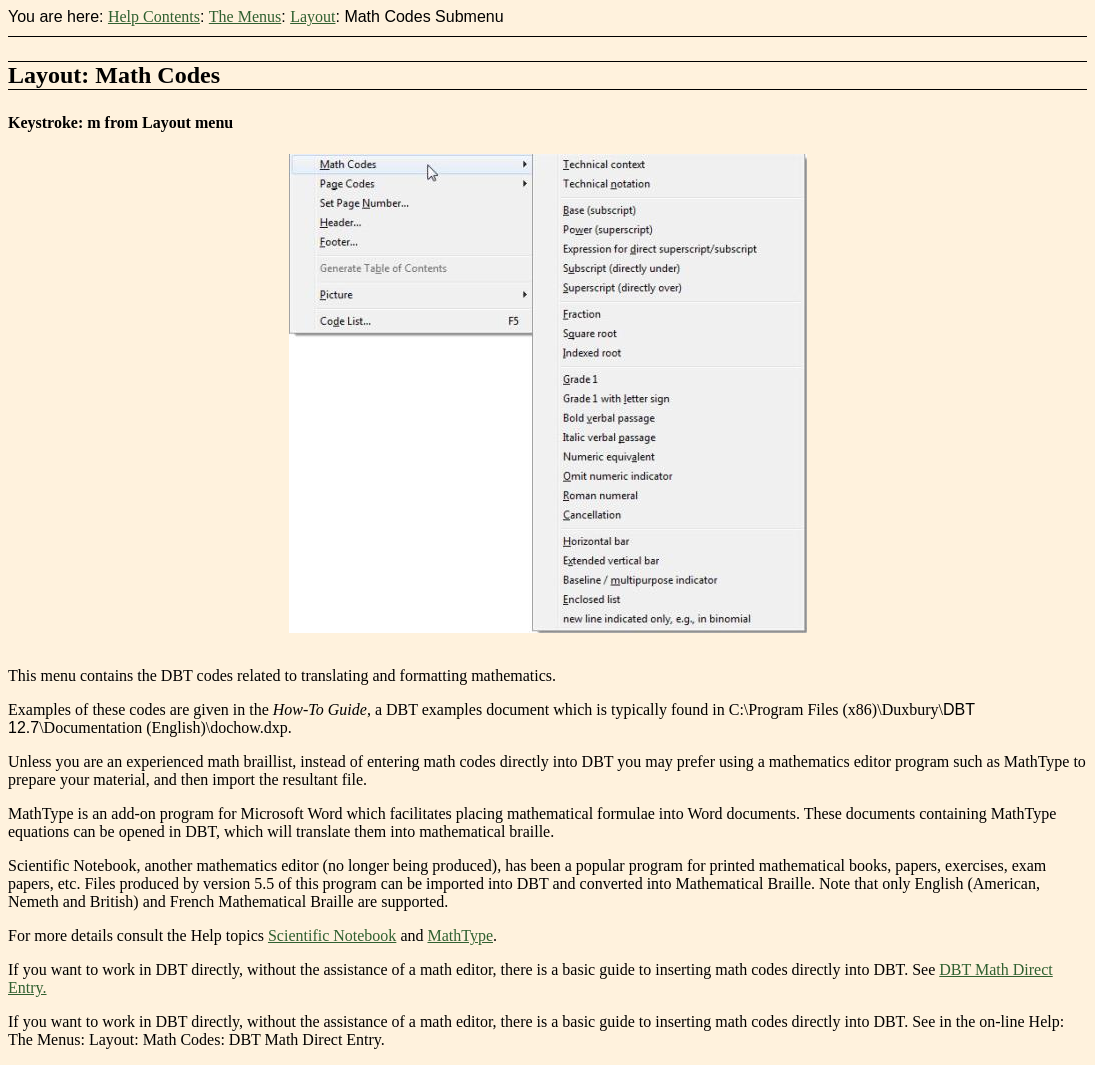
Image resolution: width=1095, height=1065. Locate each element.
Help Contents (154, 16)
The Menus (245, 16)
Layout (312, 16)
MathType (460, 935)
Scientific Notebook (332, 935)
